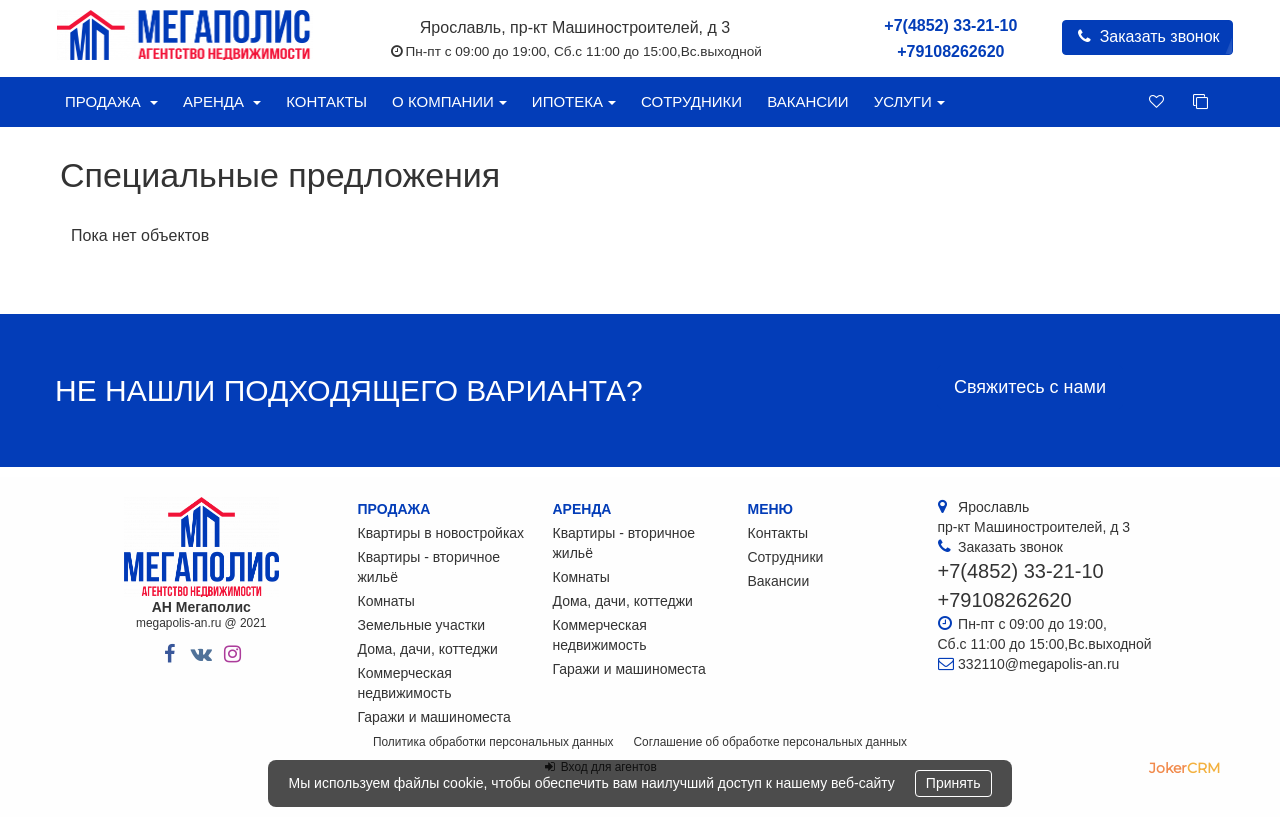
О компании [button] (449, 101)
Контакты (326, 101)
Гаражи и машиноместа (434, 717)
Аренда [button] (222, 101)
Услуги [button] (909, 101)
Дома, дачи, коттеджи (428, 649)
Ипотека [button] (574, 101)
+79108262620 (950, 51)
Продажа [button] (111, 101)
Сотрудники (691, 101)
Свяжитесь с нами (1030, 387)
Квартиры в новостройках (441, 533)
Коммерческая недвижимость (405, 683)
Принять (953, 783)
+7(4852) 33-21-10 (950, 25)
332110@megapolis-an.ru (1038, 664)
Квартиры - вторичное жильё (429, 567)
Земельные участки (422, 625)
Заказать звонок (1147, 36)
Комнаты (386, 601)
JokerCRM (1184, 768)
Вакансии (807, 101)
